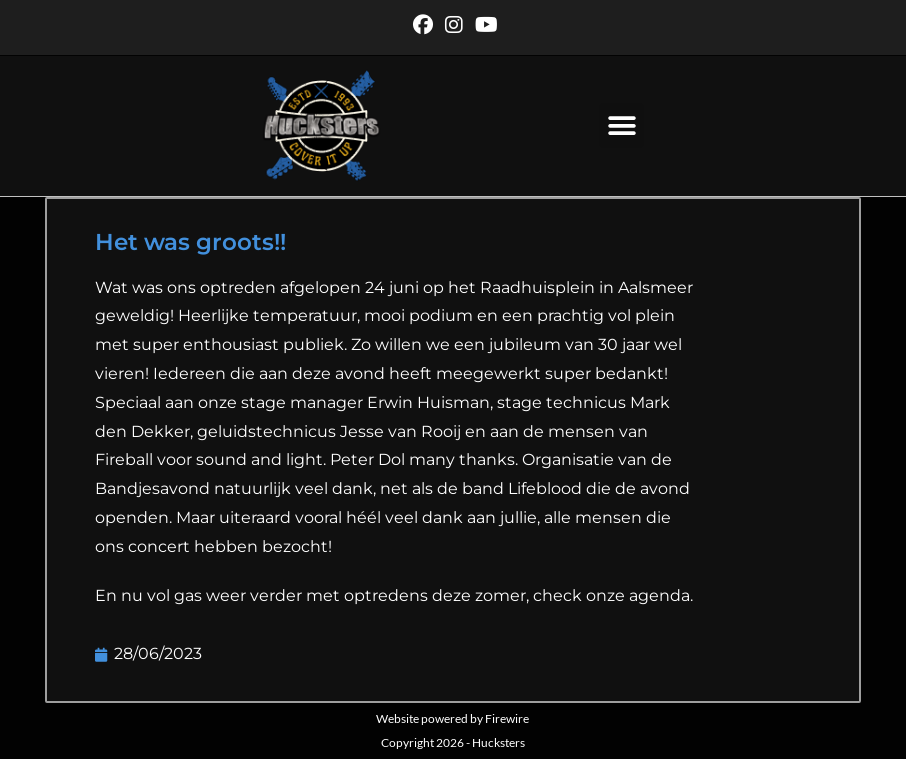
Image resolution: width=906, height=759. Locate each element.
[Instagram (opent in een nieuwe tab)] (454, 25)
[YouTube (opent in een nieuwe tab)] (483, 25)
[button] (621, 125)
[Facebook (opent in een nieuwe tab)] (423, 25)
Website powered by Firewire (452, 718)
